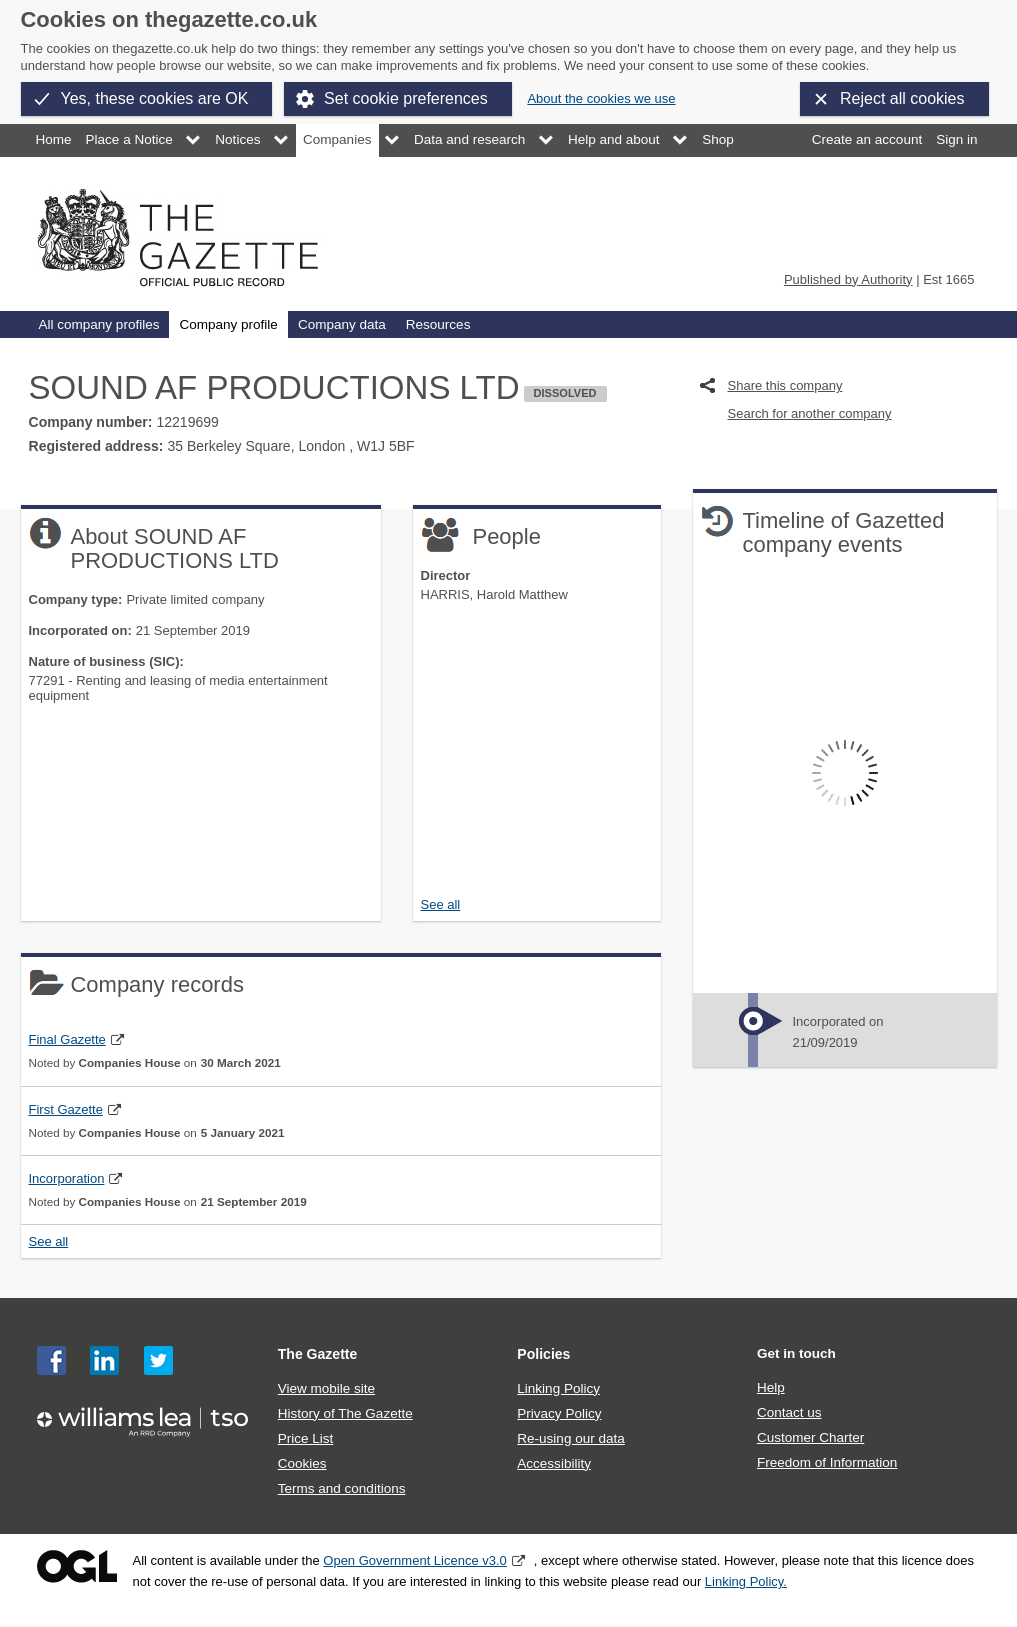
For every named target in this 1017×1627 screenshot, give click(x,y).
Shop (718, 139)
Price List (306, 1438)
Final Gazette (67, 1039)
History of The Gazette (345, 1413)
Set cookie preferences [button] (406, 98)
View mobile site (326, 1388)
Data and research (469, 139)
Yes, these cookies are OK (155, 98)
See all (441, 904)
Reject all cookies (902, 98)
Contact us (789, 1412)
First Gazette (66, 1109)
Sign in (956, 139)
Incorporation (67, 1178)
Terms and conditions (342, 1488)
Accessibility (554, 1463)
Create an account (867, 139)
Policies (543, 1354)
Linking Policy (558, 1388)
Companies (337, 139)
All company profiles (99, 324)
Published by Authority (848, 279)
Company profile (228, 324)
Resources (438, 324)
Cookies (302, 1463)
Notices (237, 139)
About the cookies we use (601, 98)
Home (54, 139)
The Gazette (318, 1354)
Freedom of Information (827, 1462)
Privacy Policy (559, 1413)
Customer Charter (810, 1437)
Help (771, 1387)
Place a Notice (129, 139)
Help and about (614, 139)
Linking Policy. (746, 1581)
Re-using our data (570, 1438)
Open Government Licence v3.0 (415, 1560)
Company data (342, 324)
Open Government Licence (77, 1566)
